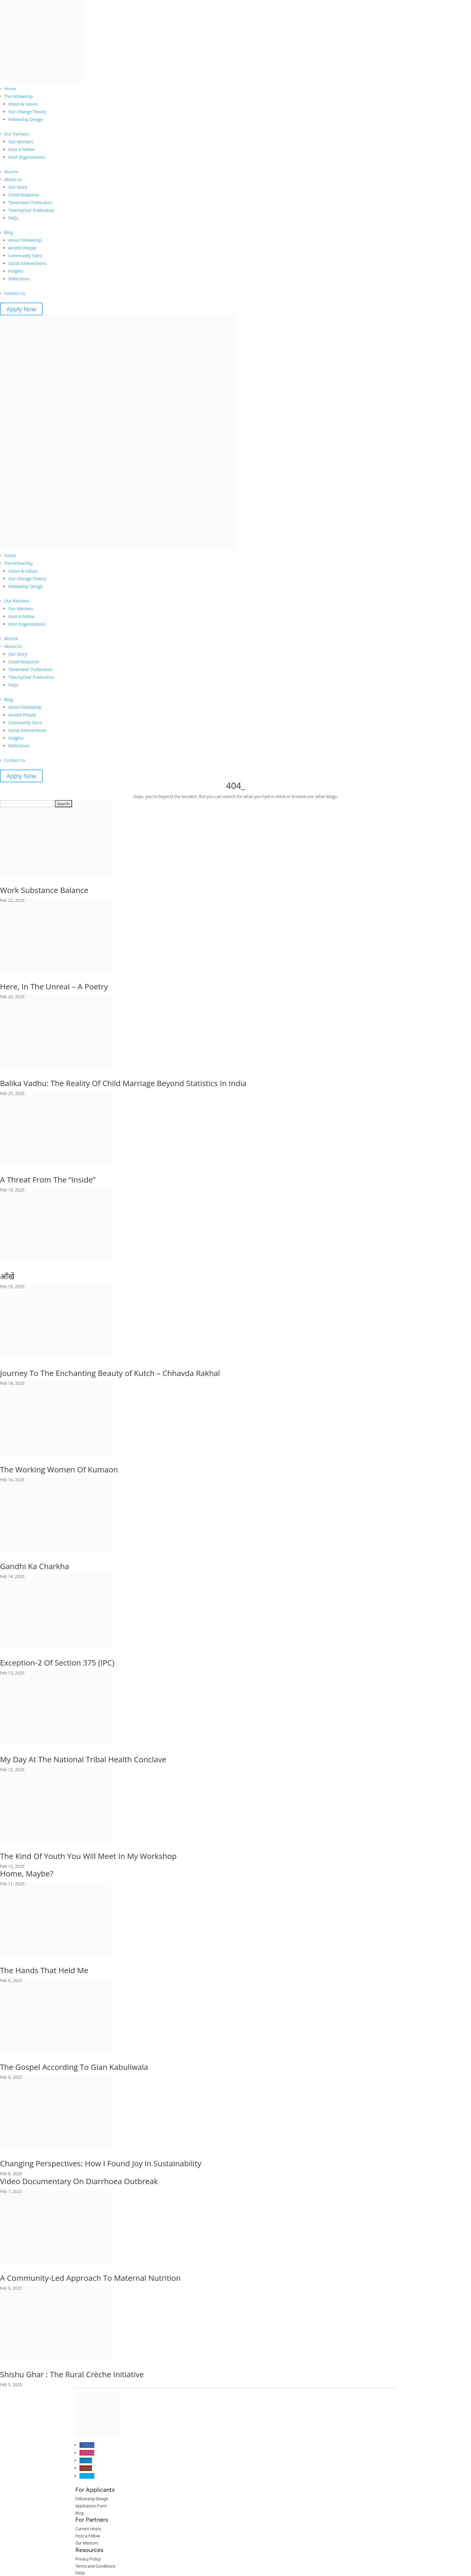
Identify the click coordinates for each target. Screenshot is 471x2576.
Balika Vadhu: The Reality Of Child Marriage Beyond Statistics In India (123, 1083)
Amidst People (22, 248)
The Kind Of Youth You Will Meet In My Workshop (88, 1856)
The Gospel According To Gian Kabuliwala (74, 2067)
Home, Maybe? (26, 1873)
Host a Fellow (87, 2536)
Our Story (17, 187)
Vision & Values (23, 104)
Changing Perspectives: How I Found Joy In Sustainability (100, 2163)
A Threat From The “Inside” (48, 1179)
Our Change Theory (27, 112)
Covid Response (23, 195)
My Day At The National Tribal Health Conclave (83, 1759)
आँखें (7, 1276)
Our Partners (16, 134)
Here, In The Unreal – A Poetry (54, 986)
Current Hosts (88, 2528)
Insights (15, 271)
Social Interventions (27, 263)
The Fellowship (18, 96)
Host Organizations (26, 157)
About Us (13, 179)
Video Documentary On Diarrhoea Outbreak (79, 2181)
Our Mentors (20, 141)
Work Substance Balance (44, 890)
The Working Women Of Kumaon (59, 1469)
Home (10, 88)
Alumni (11, 171)
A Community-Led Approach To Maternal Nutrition (90, 2278)
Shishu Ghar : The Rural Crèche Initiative (72, 2374)
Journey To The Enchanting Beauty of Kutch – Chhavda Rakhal (110, 1373)
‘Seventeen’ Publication (30, 202)
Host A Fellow (21, 149)
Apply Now (21, 309)
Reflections (19, 279)
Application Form (91, 2506)
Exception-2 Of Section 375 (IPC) (57, 1662)
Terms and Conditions (95, 2566)
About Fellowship (25, 240)
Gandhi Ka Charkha (34, 1566)
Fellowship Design (25, 119)
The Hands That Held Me (44, 1970)
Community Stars (25, 255)
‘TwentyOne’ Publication (31, 210)
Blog (8, 232)
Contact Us (14, 293)
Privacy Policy (88, 2559)
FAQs (13, 218)
